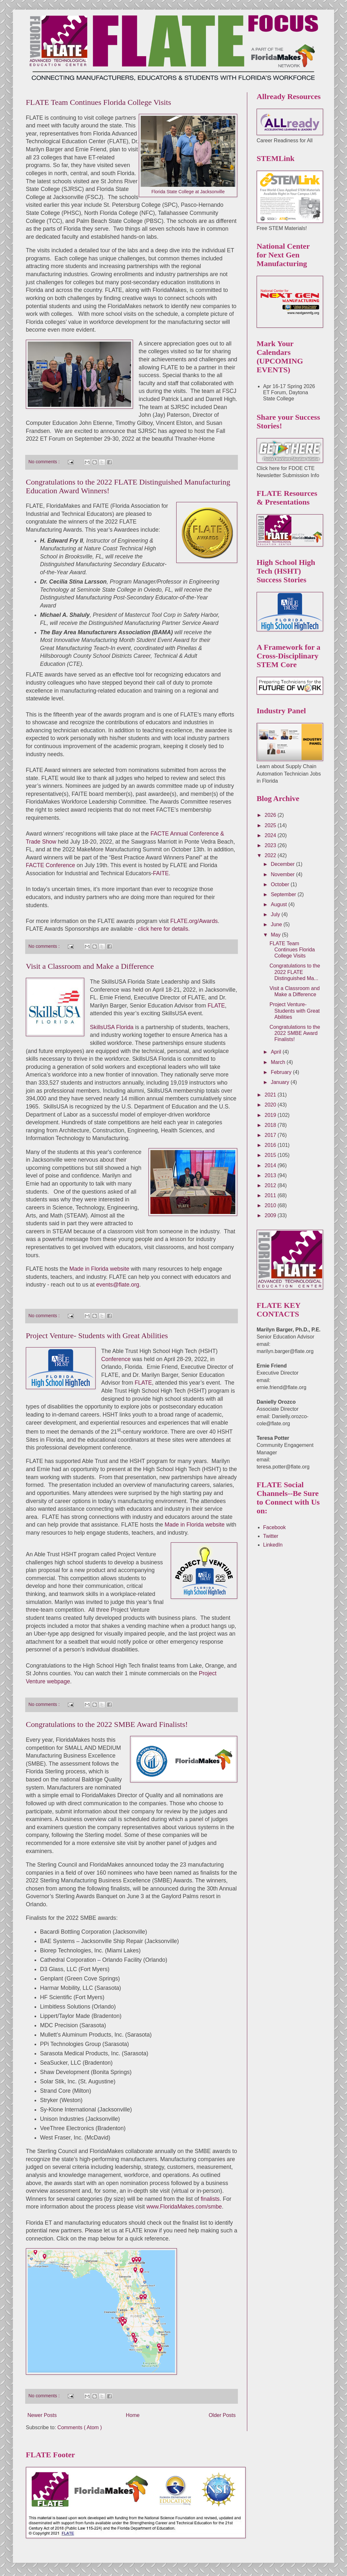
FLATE (216, 1005)
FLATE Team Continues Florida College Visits (98, 102)
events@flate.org (117, 1284)
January (281, 1082)
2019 (271, 1115)
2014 (271, 1165)
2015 (271, 1155)
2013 (271, 1175)
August (279, 904)
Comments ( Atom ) (79, 2427)
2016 (271, 1145)
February (282, 1072)
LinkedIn (273, 1545)
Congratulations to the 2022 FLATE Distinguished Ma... (295, 972)
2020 (271, 1105)
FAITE (161, 873)
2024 (271, 835)
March (279, 1062)
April (276, 1052)
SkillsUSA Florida (112, 1027)
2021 (271, 1095)
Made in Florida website (99, 1269)
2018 (271, 1125)
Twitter (270, 1536)
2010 (271, 1205)
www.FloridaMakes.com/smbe (184, 2206)
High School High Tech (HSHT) (178, 1351)
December (283, 864)
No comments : (44, 461)
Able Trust (125, 1351)
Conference (116, 1359)
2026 (271, 815)
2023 (271, 845)
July (276, 914)
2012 (271, 1185)
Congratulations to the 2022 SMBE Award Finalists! (107, 1724)
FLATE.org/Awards (194, 921)
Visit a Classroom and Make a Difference (90, 966)
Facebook (274, 1527)
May (276, 934)
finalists (210, 2199)
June (277, 924)
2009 (271, 1215)
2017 (271, 1135)
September (284, 894)
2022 (271, 855)
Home (133, 2415)
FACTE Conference (50, 865)
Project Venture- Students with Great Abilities (97, 1335)
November (283, 874)
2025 (271, 825)
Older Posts (222, 2415)
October (281, 884)
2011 (271, 1195)
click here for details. (163, 929)
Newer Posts (42, 2415)
